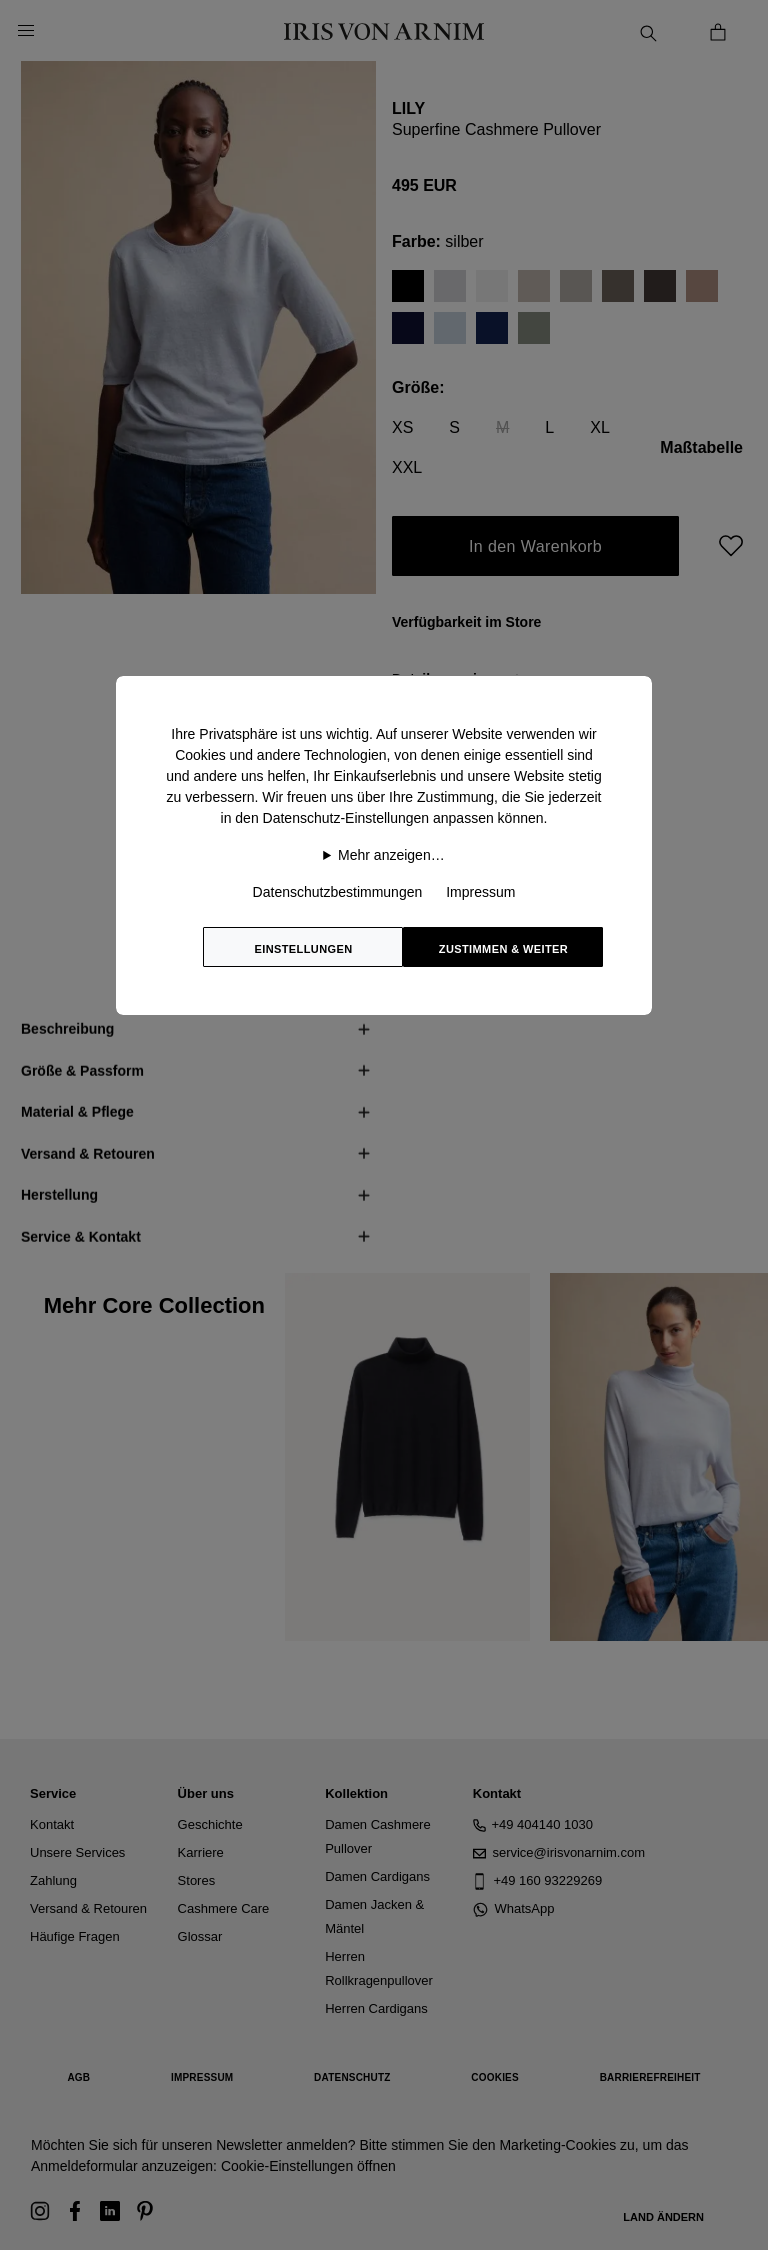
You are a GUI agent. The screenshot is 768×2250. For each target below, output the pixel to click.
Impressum (480, 892)
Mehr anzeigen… (391, 855)
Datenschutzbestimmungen (338, 892)
